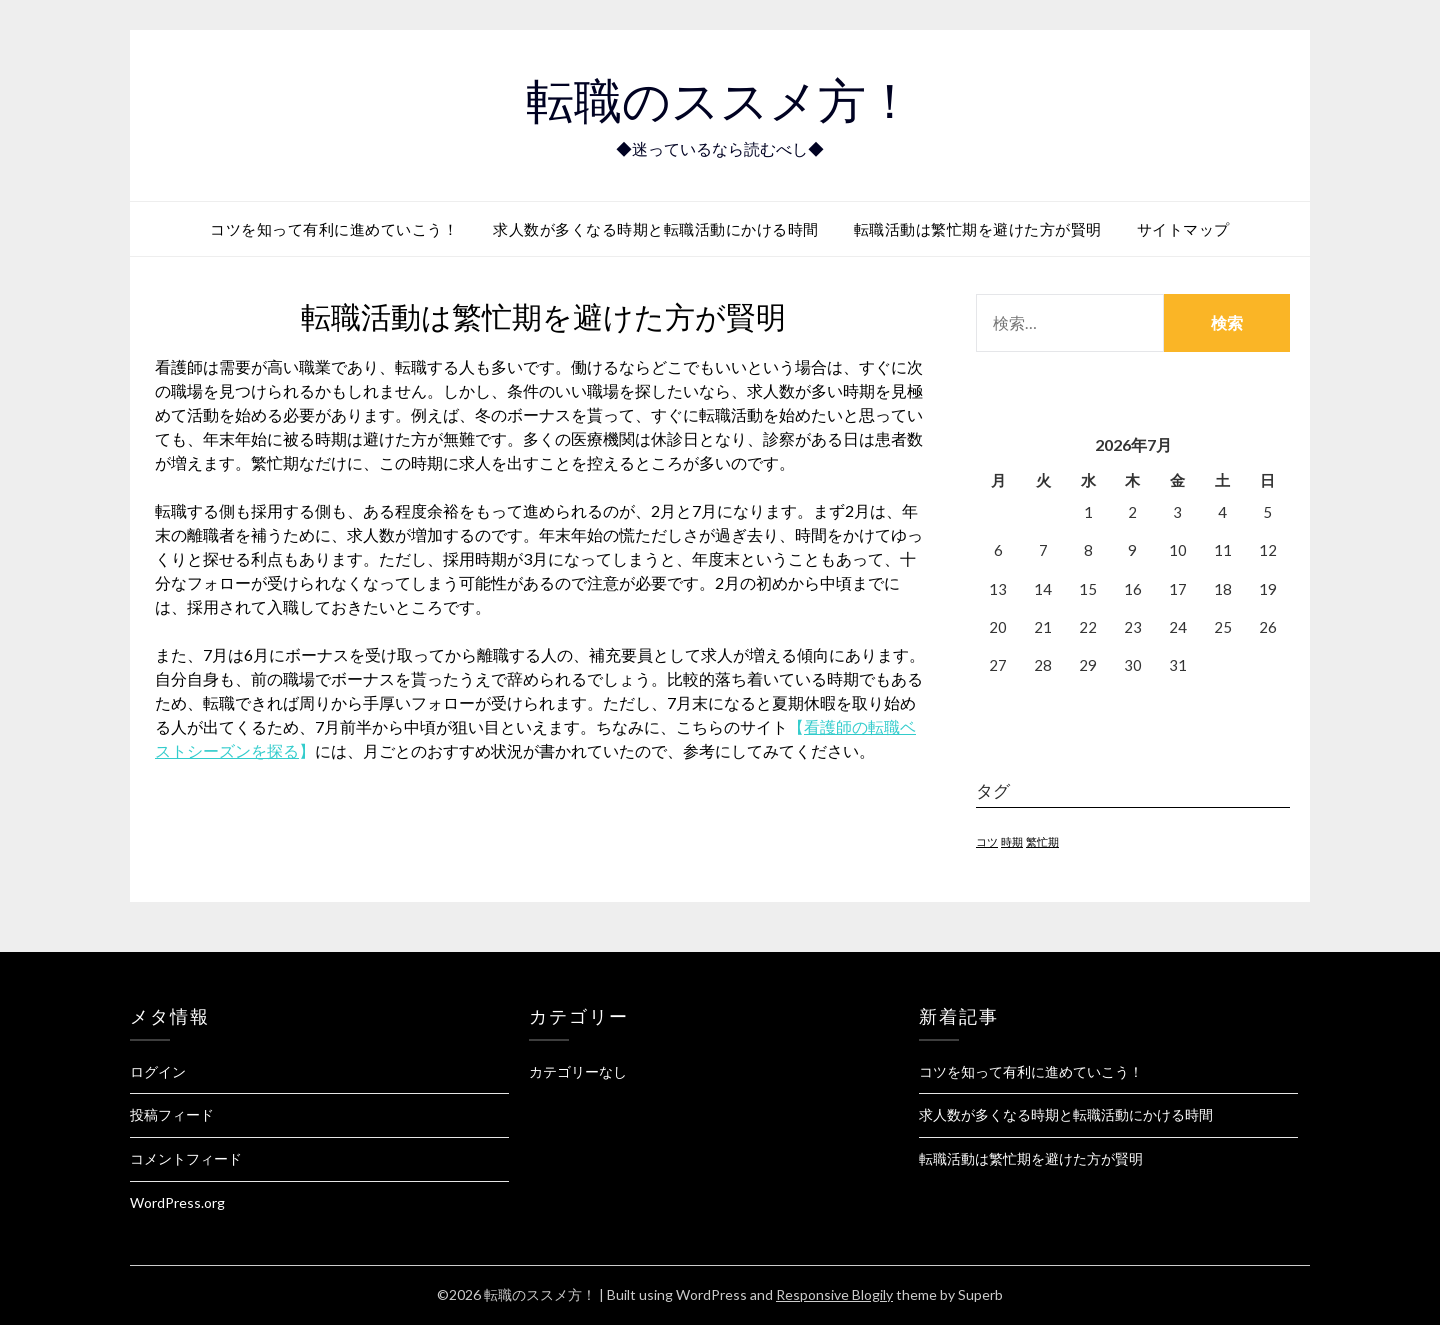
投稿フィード (172, 1114)
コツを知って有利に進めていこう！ (334, 229)
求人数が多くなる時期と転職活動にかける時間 (656, 229)
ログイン (158, 1071)
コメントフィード (186, 1158)
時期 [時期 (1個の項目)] (1012, 841)
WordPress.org (177, 1202)
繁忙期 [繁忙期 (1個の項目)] (1042, 841)
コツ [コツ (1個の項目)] (987, 841)
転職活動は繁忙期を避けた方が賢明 (978, 229)
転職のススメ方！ (720, 101)
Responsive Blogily (834, 1294)
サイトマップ (1183, 229)
